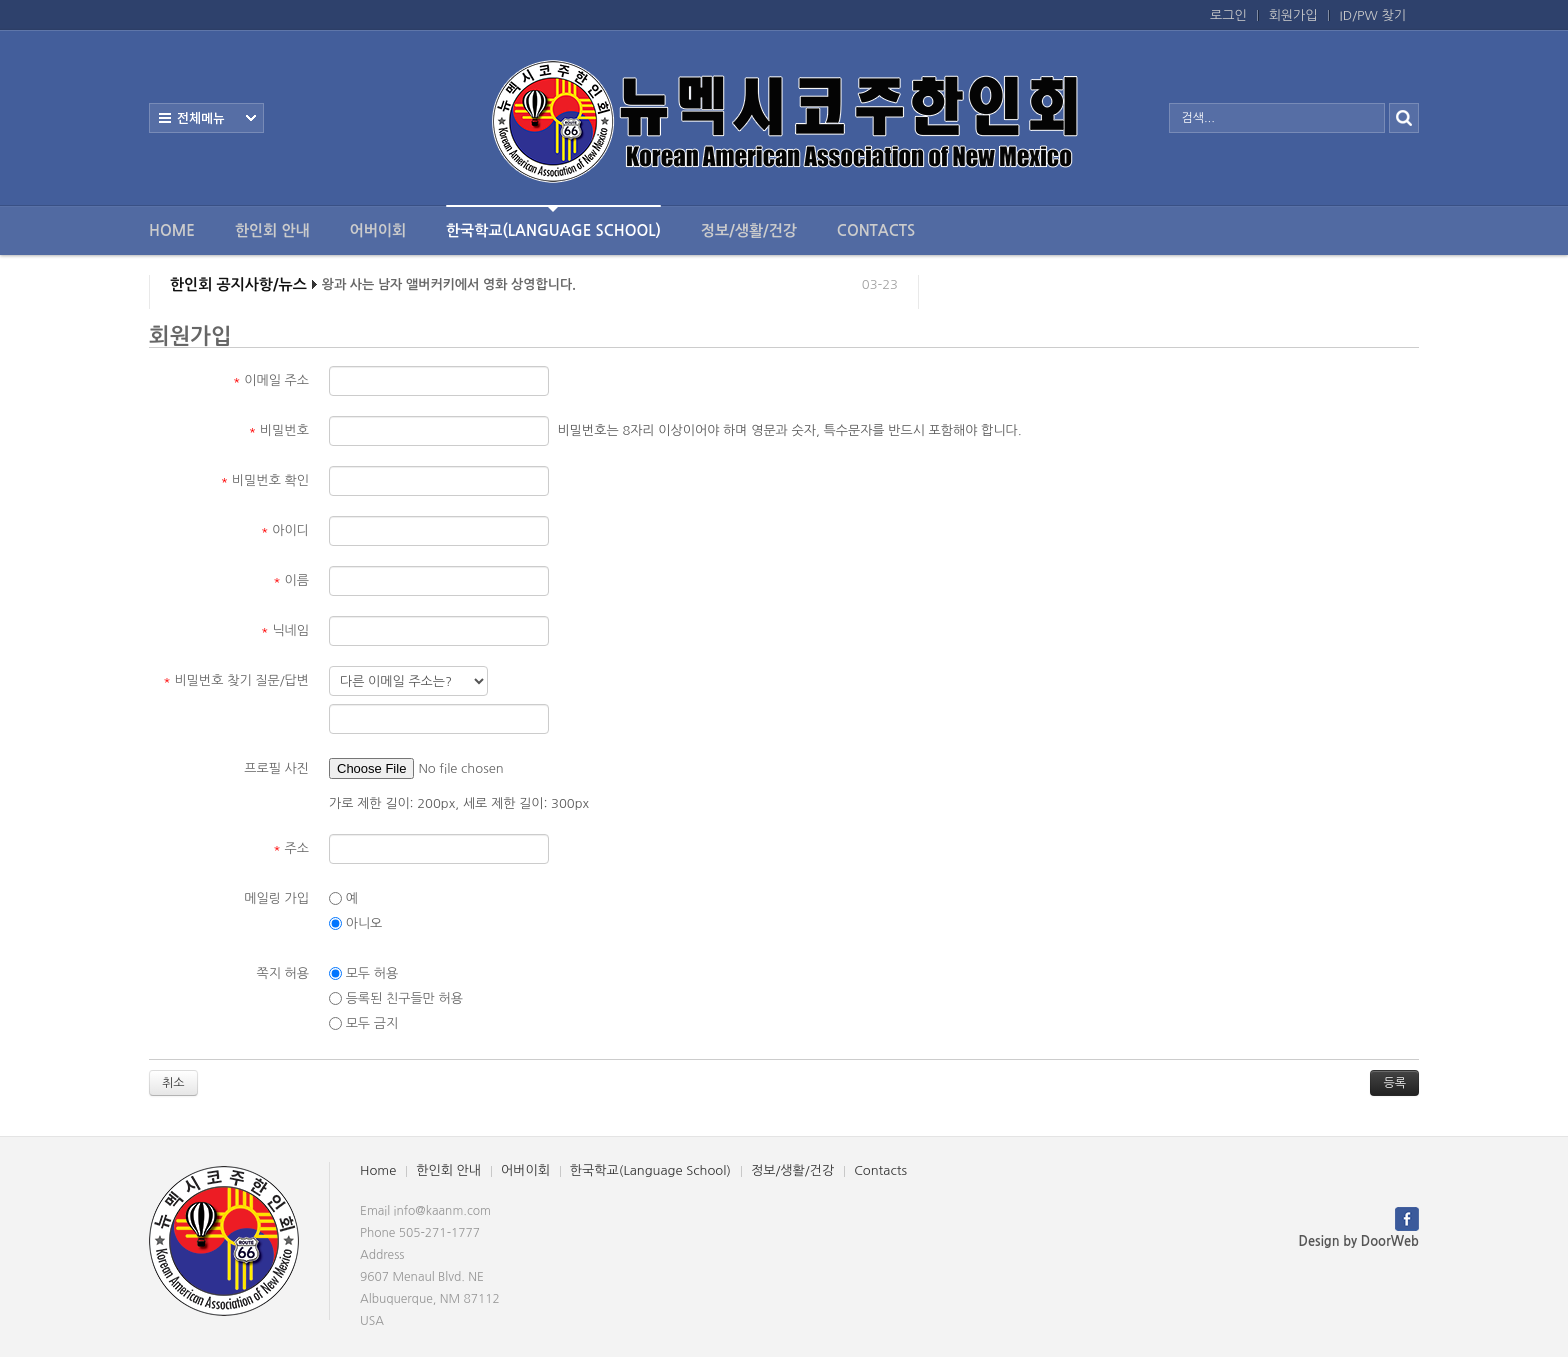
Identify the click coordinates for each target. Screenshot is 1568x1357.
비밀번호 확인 (265, 480)
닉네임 (285, 630)
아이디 (285, 530)
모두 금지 (363, 1024)
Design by (1359, 1241)
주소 (291, 848)
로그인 (1228, 15)
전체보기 (206, 118)
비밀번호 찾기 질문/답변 (236, 680)
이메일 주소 (271, 380)
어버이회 (378, 230)
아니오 (355, 924)
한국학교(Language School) (553, 221)
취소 (173, 1083)
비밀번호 (279, 430)
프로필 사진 (276, 768)
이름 (291, 580)
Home (172, 230)
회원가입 (1293, 15)
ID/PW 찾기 (1373, 15)
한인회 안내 (272, 230)
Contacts (876, 230)
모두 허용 (363, 974)
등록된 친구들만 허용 (396, 999)
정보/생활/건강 (749, 230)
